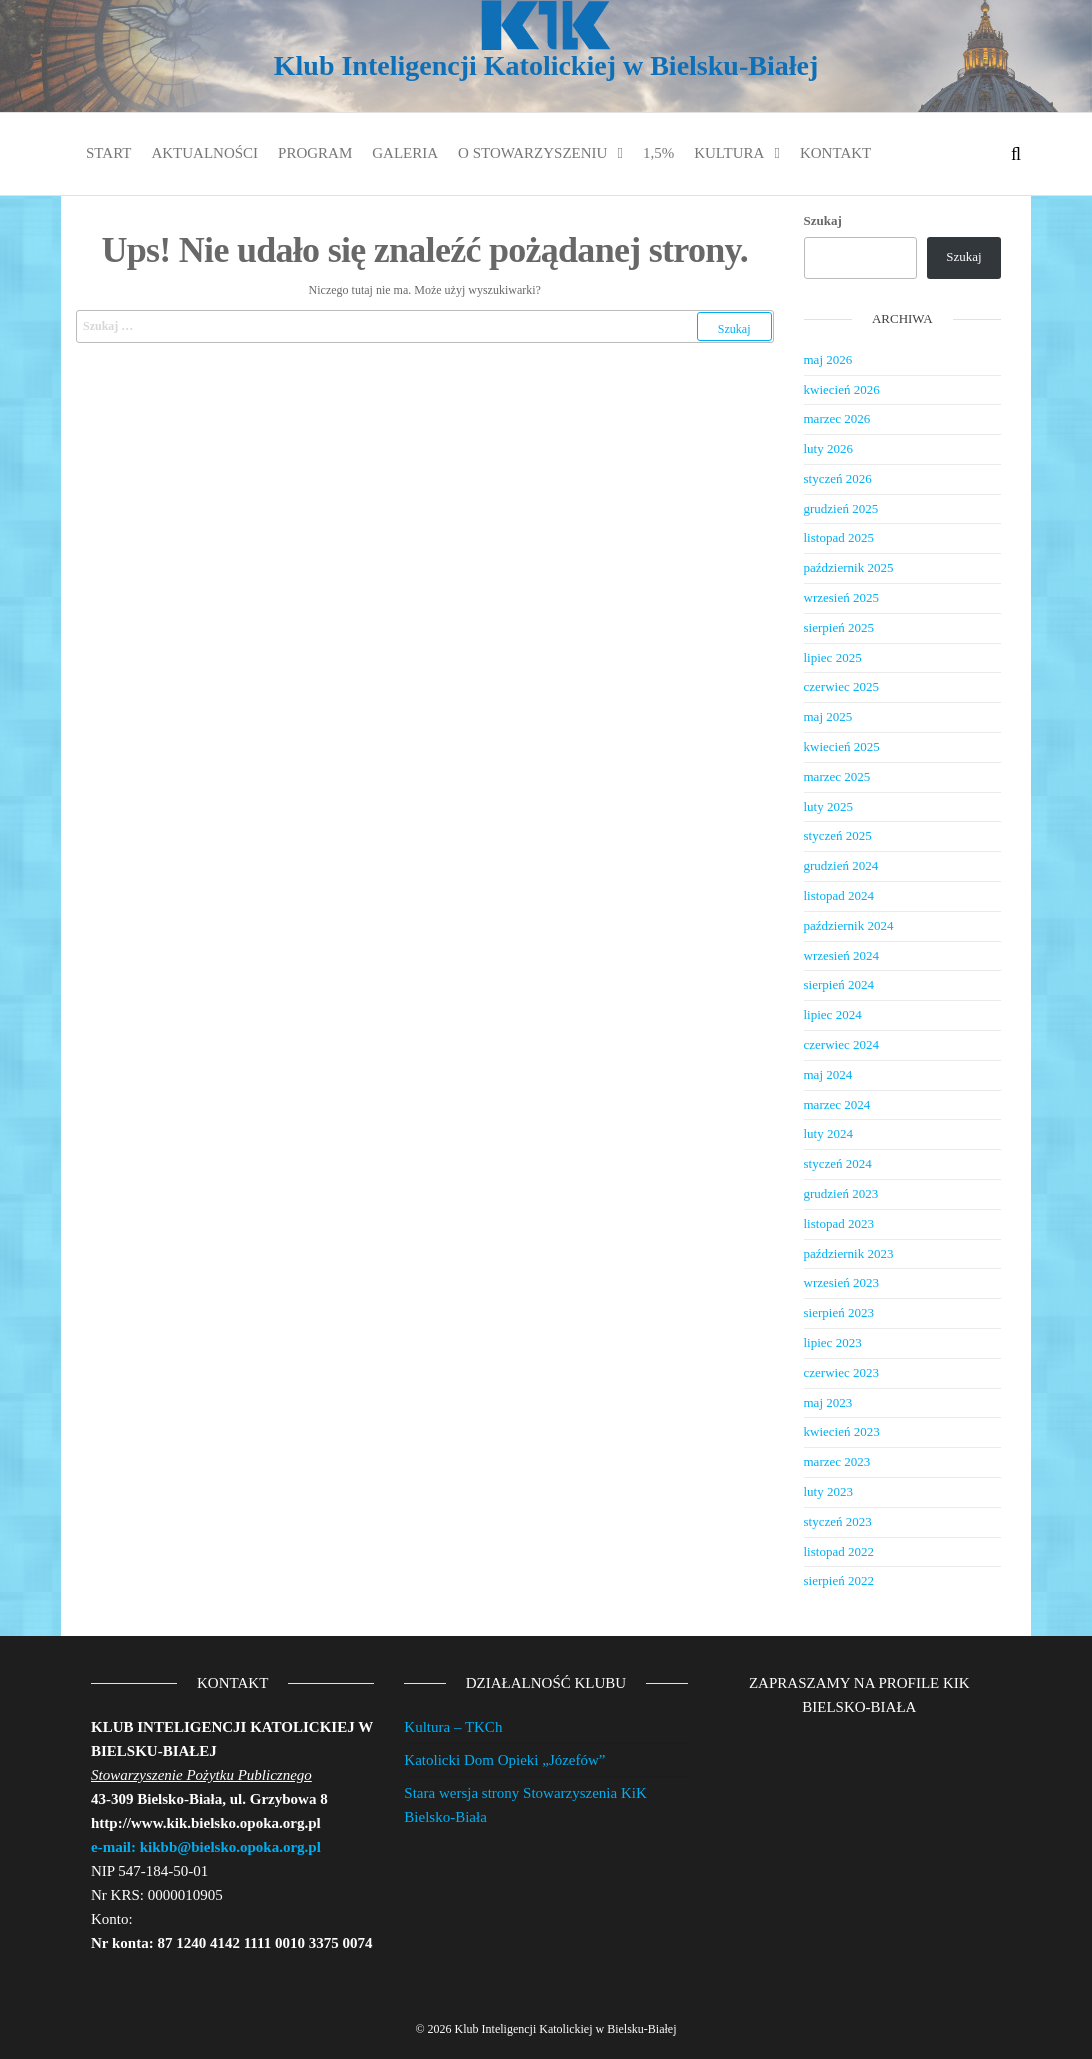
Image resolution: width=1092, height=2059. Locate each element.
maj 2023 (828, 1402)
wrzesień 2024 (841, 955)
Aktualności (204, 153)
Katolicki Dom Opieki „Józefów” (504, 1760)
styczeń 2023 (838, 1521)
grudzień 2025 (841, 508)
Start (108, 153)
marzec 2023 (837, 1461)
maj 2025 (828, 716)
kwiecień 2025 (842, 746)
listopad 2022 (839, 1551)
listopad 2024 (839, 895)
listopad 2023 (839, 1223)
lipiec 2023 (833, 1342)
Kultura (729, 153)
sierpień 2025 (839, 627)
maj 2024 (828, 1074)
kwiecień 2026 (842, 389)
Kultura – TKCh (453, 1727)
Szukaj (823, 220)
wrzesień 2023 (841, 1282)
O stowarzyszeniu (532, 153)
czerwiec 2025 (841, 686)
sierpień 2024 (839, 984)
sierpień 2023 (839, 1312)
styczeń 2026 (838, 478)
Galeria (405, 153)
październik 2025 (849, 567)
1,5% (658, 153)
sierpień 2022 (839, 1580)
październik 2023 (849, 1253)
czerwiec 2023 (841, 1372)
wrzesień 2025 (841, 597)
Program (315, 153)
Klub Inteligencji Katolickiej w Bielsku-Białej (546, 65)
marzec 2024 (837, 1104)
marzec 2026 (837, 418)
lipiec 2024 (833, 1014)
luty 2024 (828, 1133)
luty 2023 (828, 1491)
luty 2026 (828, 448)
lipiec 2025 (833, 657)
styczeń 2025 (838, 835)
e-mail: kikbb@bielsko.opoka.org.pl (206, 1847)
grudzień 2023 (841, 1193)
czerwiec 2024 (841, 1044)
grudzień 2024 (841, 865)
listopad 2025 (839, 537)
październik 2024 (849, 925)
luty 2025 (828, 806)
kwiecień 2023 (842, 1431)
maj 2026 (828, 359)
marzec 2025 (837, 776)
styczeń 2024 (838, 1163)
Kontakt (835, 153)
